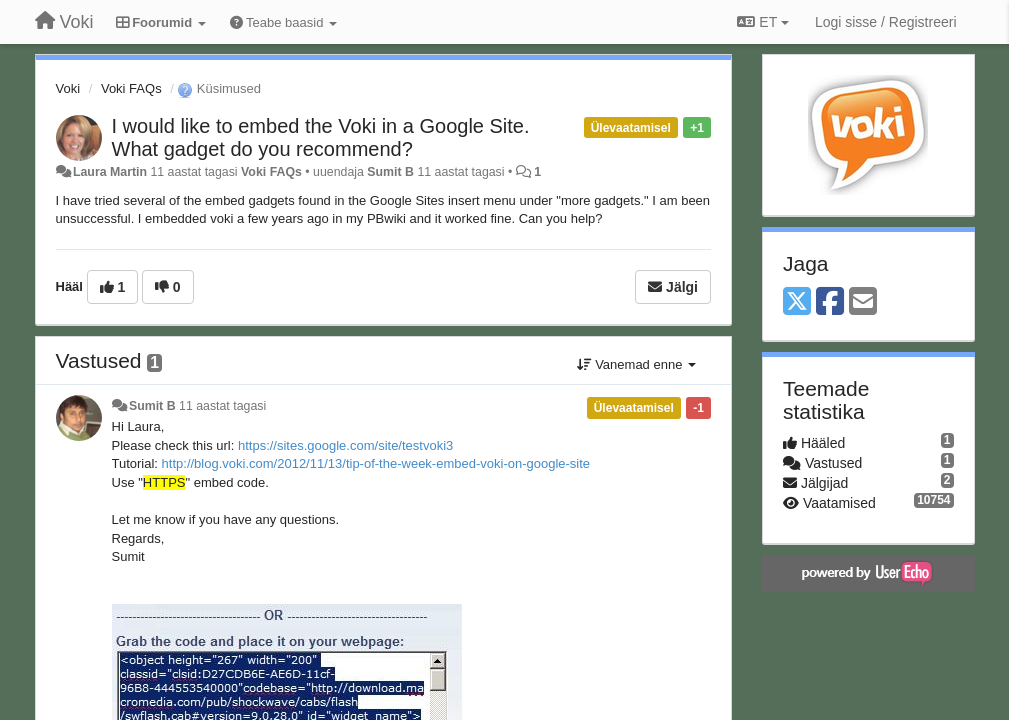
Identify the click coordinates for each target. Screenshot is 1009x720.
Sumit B (390, 172)
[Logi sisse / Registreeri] (886, 22)
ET (762, 22)
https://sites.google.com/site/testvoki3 (345, 445)
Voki (68, 88)
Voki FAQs (131, 88)
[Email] (863, 302)
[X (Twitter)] (797, 302)
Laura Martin (110, 172)
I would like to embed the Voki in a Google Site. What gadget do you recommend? (321, 137)
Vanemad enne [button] (636, 364)
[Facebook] (830, 302)
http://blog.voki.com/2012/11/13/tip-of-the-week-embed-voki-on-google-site (376, 463)
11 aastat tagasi (222, 406)
